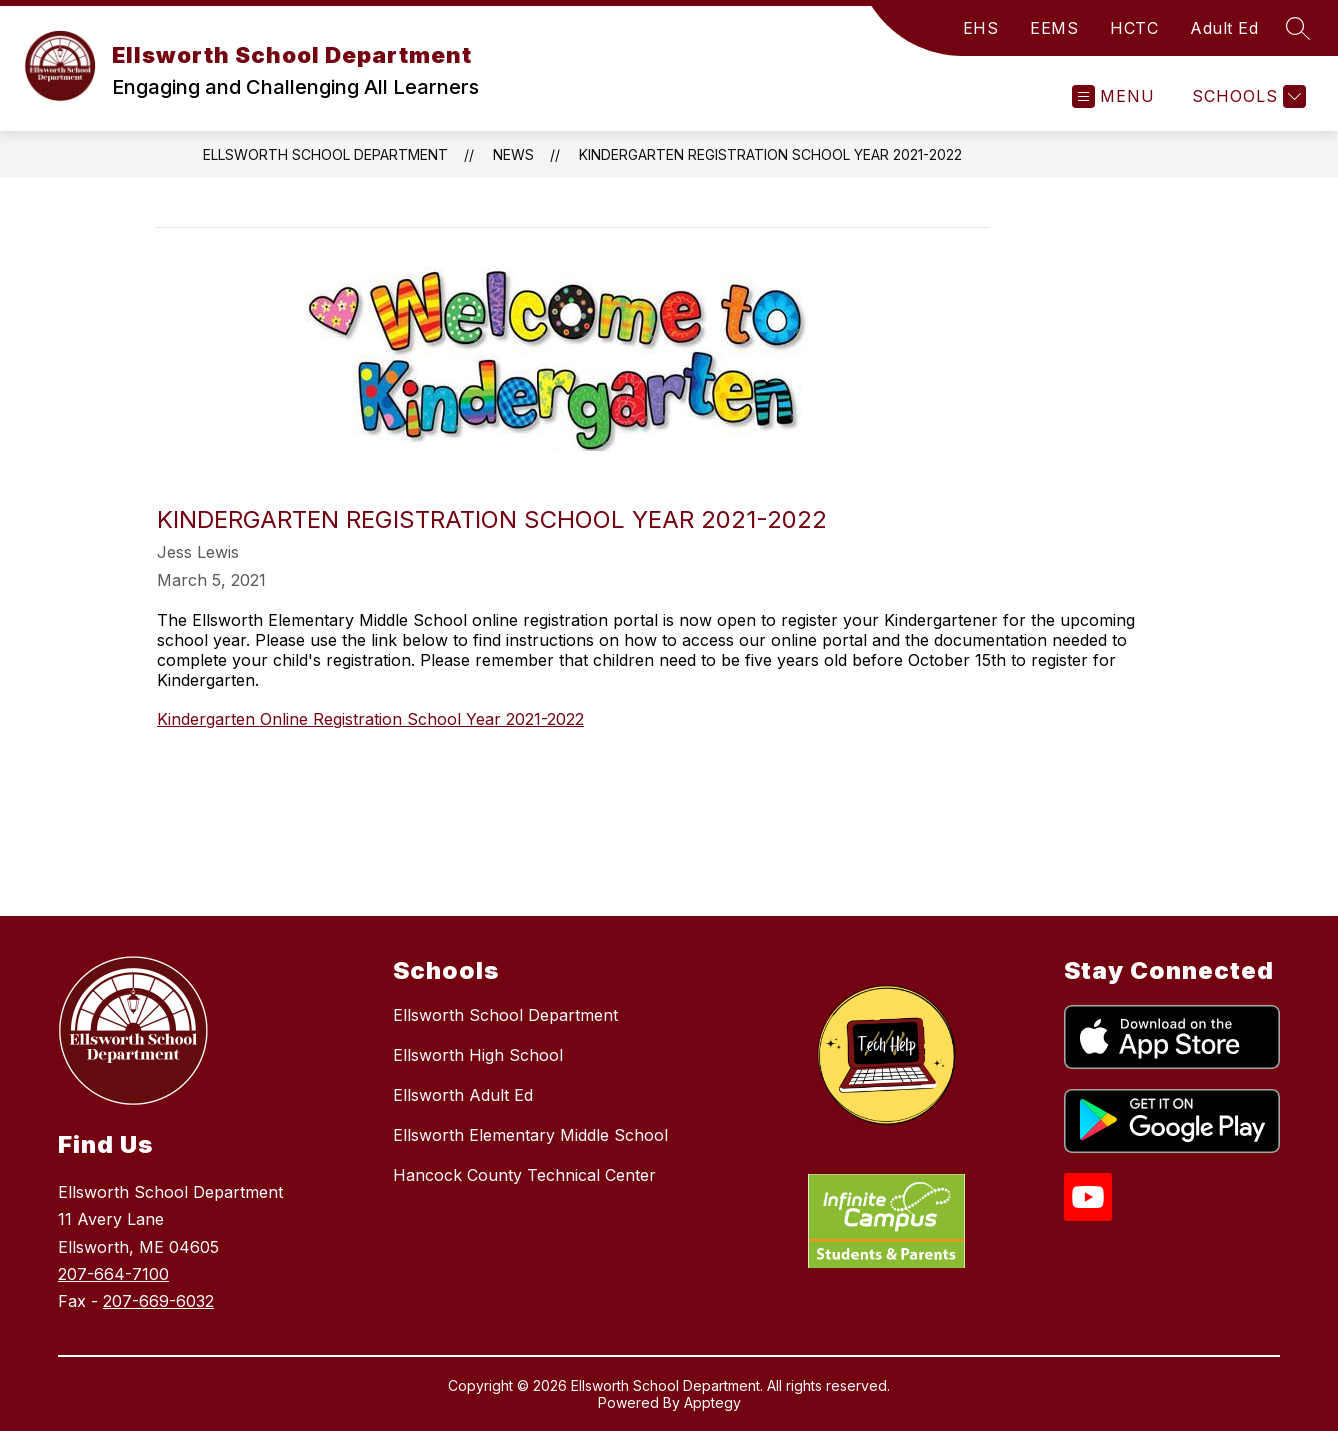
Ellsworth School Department (325, 154)
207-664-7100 (113, 1274)
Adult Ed (1224, 28)
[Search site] (1298, 28)
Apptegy (712, 1402)
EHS (981, 28)
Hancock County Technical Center (524, 1175)
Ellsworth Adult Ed (463, 1095)
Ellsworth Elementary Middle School (530, 1135)
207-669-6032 (158, 1301)
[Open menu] (1113, 96)
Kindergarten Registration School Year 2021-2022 (770, 154)
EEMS (1054, 28)
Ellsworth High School (478, 1055)
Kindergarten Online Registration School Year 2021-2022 (370, 719)
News (513, 154)
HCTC (1134, 28)
